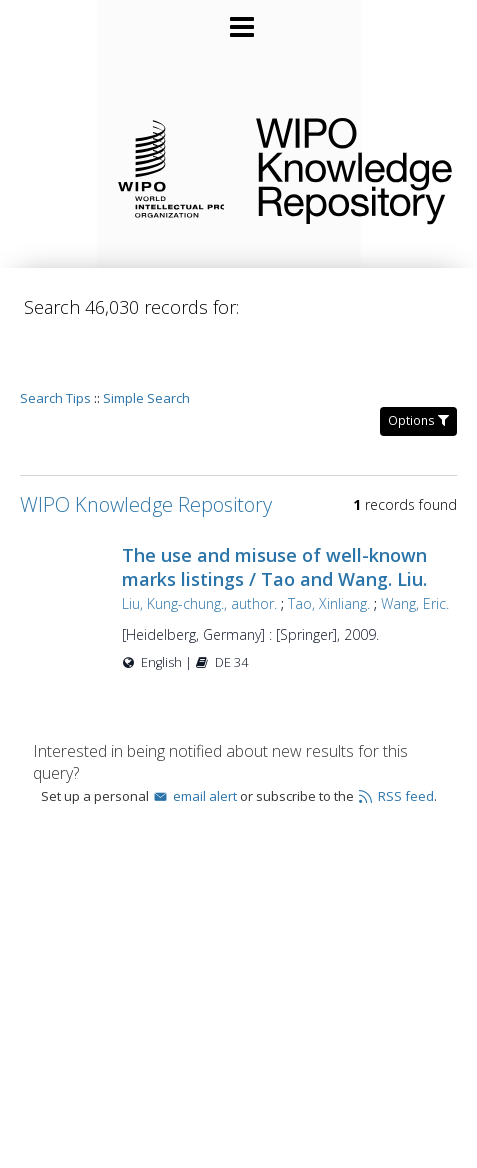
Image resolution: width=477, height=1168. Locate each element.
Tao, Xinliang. (356, 546)
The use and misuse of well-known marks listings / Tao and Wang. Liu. (301, 510)
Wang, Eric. (183, 570)
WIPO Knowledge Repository (350, 167)
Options (418, 363)
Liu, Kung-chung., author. (226, 546)
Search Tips (55, 341)
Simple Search (146, 341)
